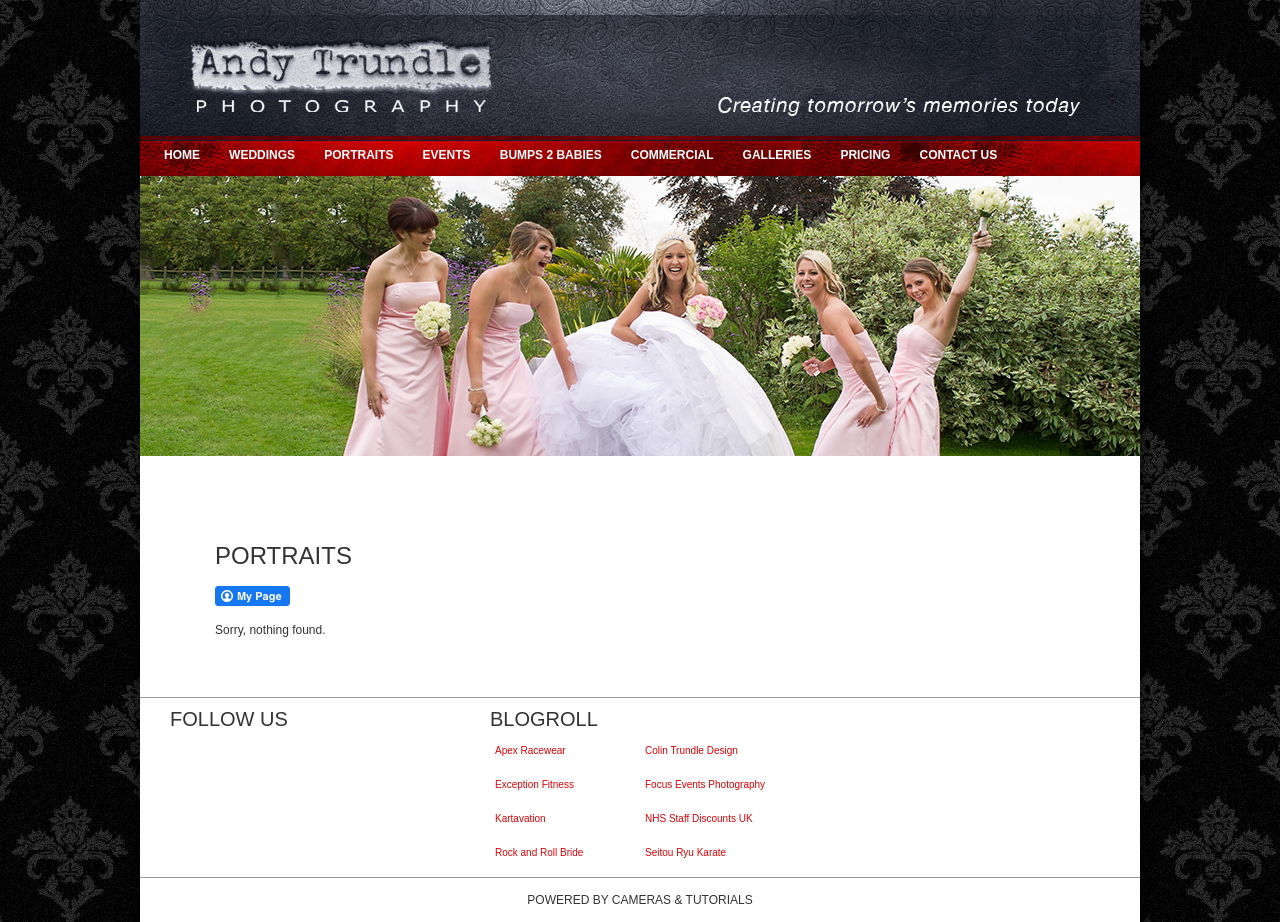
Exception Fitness (537, 784)
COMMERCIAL (672, 155)
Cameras (641, 900)
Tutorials (719, 900)
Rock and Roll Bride (541, 852)
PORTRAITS (358, 155)
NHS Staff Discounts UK (701, 818)
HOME (182, 155)
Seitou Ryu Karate (688, 852)
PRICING (865, 155)
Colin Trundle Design (694, 750)
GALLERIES (777, 155)
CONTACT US (958, 155)
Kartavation (523, 818)
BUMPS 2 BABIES (551, 155)
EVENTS (447, 155)
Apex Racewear (533, 750)
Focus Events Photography (707, 784)
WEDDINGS (262, 155)
